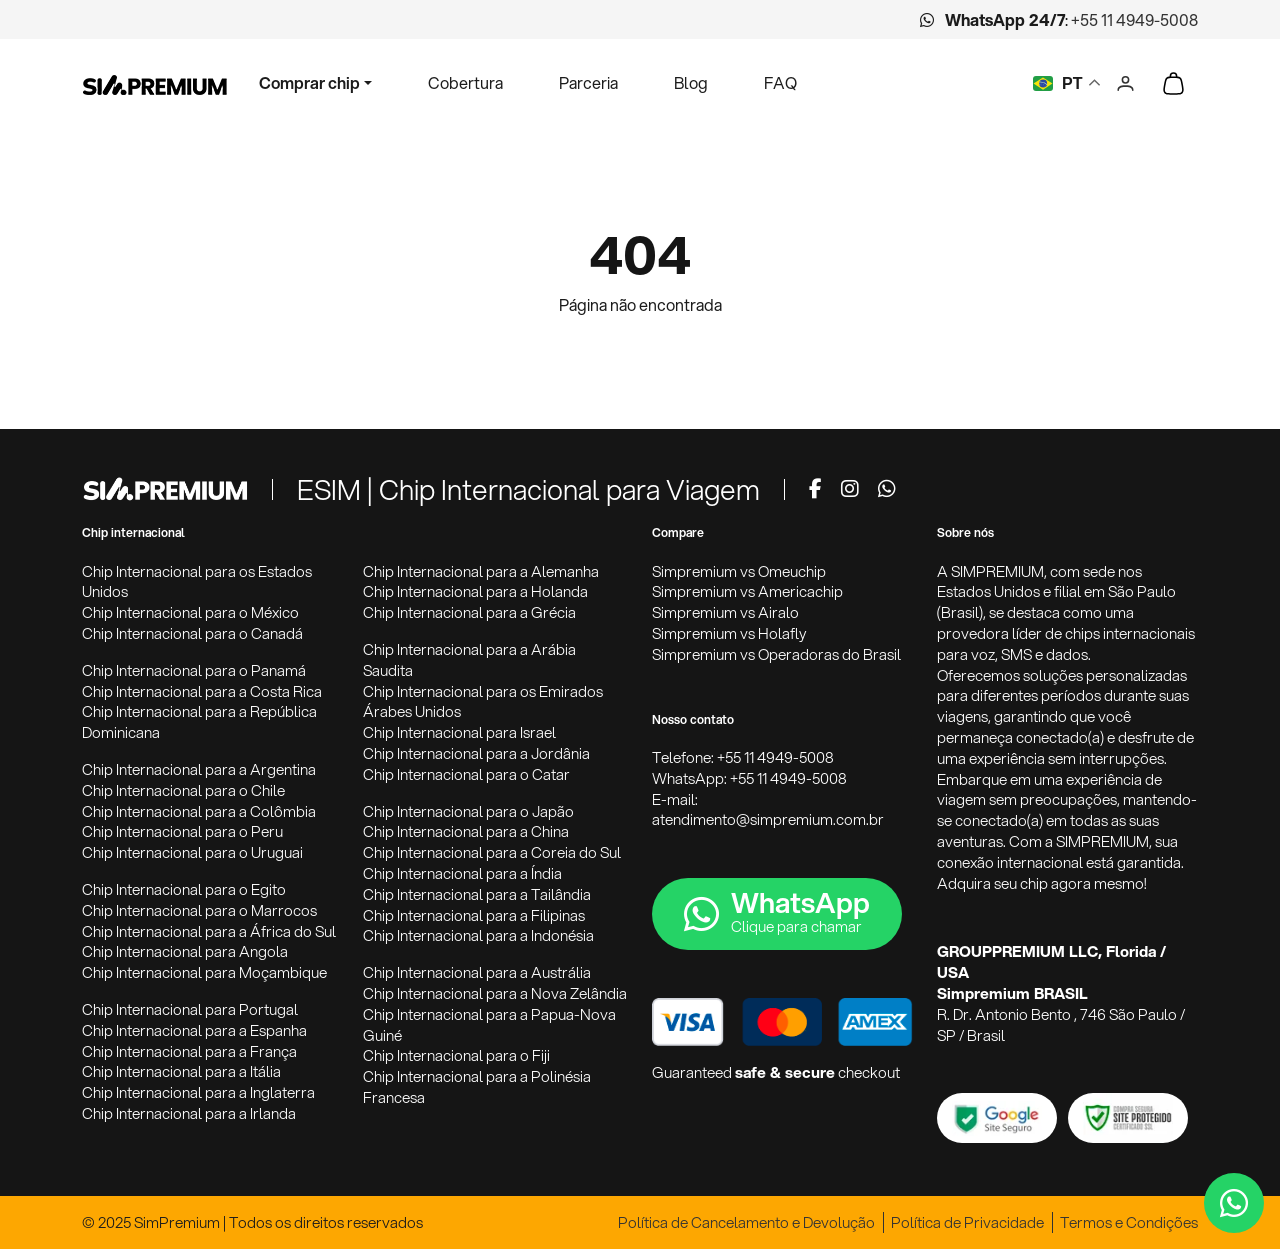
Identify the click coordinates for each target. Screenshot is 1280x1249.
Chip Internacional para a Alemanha (481, 571)
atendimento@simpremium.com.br (768, 819)
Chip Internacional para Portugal (190, 1009)
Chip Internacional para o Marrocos (199, 910)
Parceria (588, 82)
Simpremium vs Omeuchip (739, 571)
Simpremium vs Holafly (729, 633)
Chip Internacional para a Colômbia (199, 811)
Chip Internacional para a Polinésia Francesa (477, 1087)
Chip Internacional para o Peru (182, 831)
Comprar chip (309, 82)
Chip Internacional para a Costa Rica (202, 691)
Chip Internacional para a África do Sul (209, 931)
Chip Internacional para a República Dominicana (199, 722)
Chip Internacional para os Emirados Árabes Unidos (483, 702)
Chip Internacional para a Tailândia (477, 894)
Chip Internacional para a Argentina (199, 769)
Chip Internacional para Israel (459, 732)
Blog (691, 82)
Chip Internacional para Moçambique (204, 972)
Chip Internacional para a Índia (462, 873)
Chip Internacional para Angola (185, 951)
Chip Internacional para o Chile (183, 790)
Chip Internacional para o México (190, 612)
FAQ (780, 82)
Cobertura (465, 82)
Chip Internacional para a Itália (181, 1071)
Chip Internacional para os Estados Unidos (197, 582)
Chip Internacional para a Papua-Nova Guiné (489, 1025)
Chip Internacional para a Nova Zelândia (495, 993)
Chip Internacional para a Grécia (469, 612)
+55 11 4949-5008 (1134, 19)
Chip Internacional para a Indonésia (478, 935)
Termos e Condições (1129, 1222)
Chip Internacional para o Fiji (456, 1055)
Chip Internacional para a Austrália (477, 972)
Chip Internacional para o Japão (468, 811)
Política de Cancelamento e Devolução (746, 1222)
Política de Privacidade (967, 1222)
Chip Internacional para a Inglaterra (198, 1092)
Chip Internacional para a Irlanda (189, 1113)
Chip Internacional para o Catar (466, 774)
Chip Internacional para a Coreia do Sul (492, 852)
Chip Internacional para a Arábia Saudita (469, 660)
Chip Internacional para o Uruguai (192, 852)
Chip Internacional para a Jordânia (476, 753)
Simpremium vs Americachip (747, 591)
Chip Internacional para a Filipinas (474, 915)
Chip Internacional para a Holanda (475, 591)
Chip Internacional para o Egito (184, 889)
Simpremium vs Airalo (725, 612)
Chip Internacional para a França (189, 1051)
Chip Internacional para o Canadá (192, 633)
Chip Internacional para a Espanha (194, 1030)
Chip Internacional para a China (466, 831)
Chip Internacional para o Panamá (194, 670)
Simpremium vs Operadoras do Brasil (776, 654)
